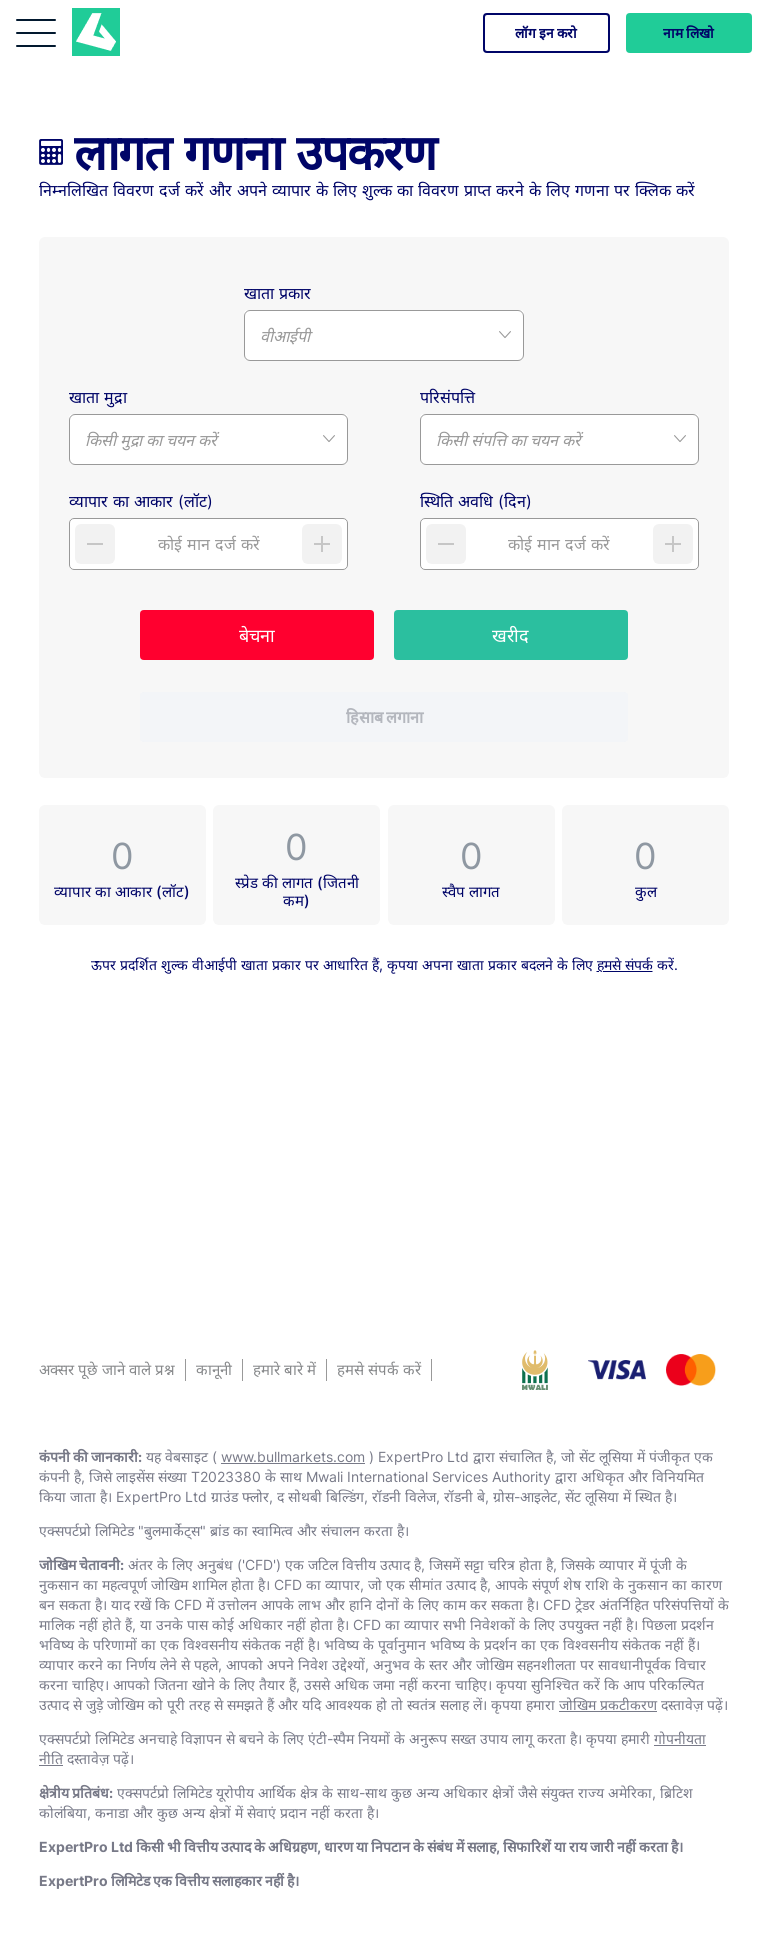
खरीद (510, 635)
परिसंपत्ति (447, 397)
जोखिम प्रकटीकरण (608, 1704)
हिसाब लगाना (384, 717)
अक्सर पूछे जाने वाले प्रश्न (107, 1369)
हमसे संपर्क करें (379, 1369)
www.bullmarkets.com (293, 1456)
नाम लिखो (687, 32)
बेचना (257, 635)
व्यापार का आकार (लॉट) (141, 501)
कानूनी (214, 1369)
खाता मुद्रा (98, 397)
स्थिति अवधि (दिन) (476, 501)
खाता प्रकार (277, 293)
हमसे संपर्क (625, 964)
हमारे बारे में (284, 1369)
